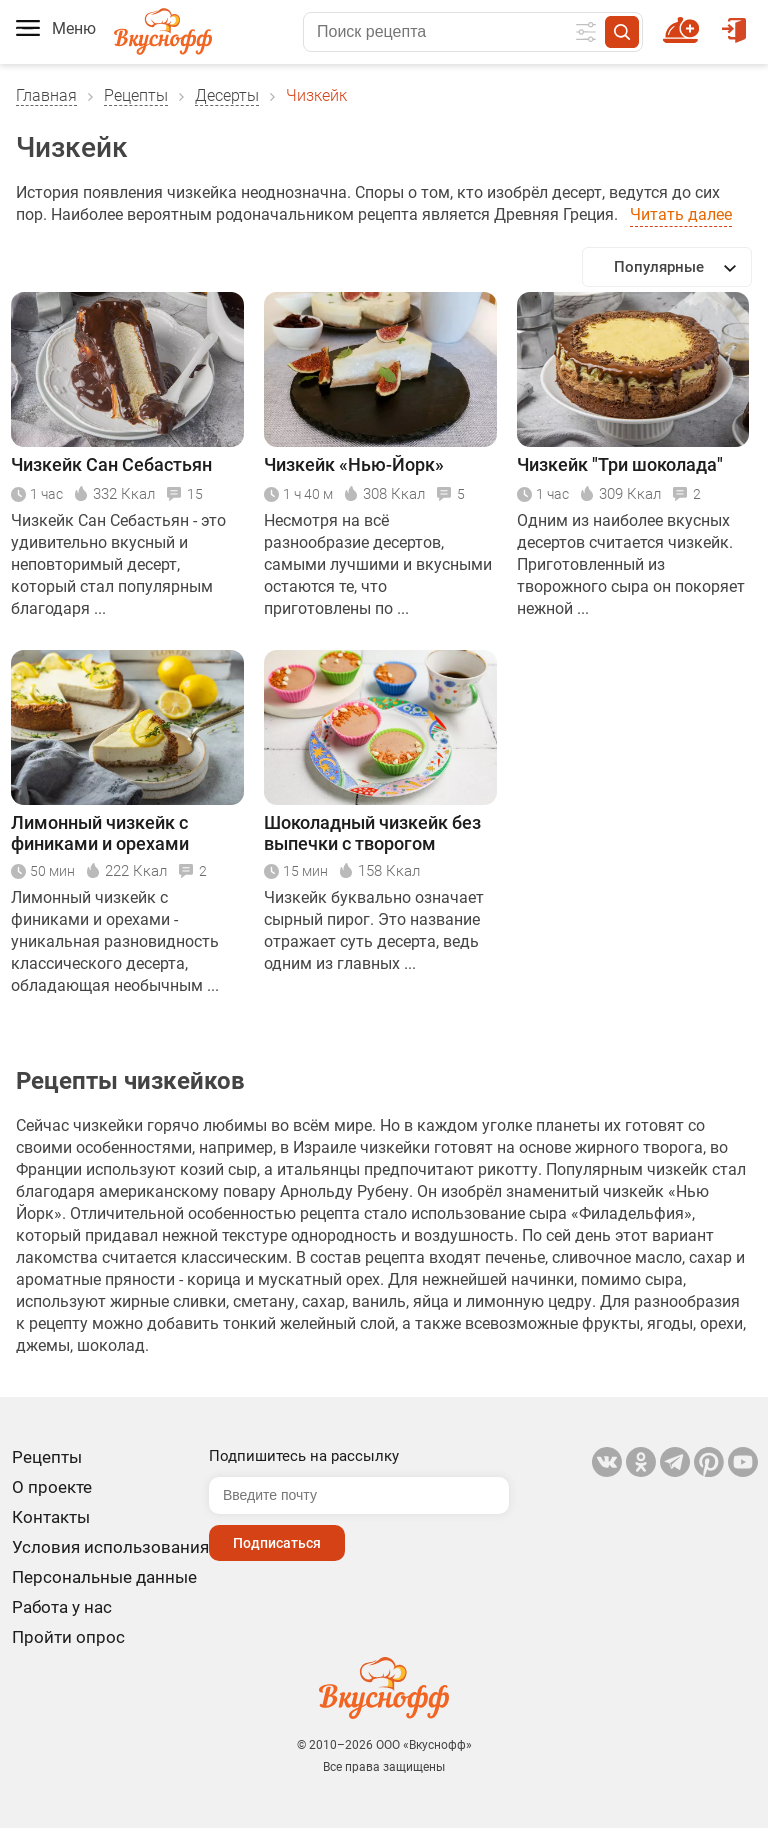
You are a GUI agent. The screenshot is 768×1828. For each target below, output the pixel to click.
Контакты (51, 1517)
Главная (46, 95)
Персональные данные (104, 1577)
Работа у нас (62, 1607)
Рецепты (136, 95)
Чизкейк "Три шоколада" (620, 464)
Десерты (227, 95)
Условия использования (110, 1547)
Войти (734, 21)
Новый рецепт (684, 21)
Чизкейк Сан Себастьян (111, 464)
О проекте (52, 1487)
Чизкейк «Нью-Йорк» (354, 464)
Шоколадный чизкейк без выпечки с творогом (372, 833)
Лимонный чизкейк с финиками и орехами (100, 833)
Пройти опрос (68, 1637)
